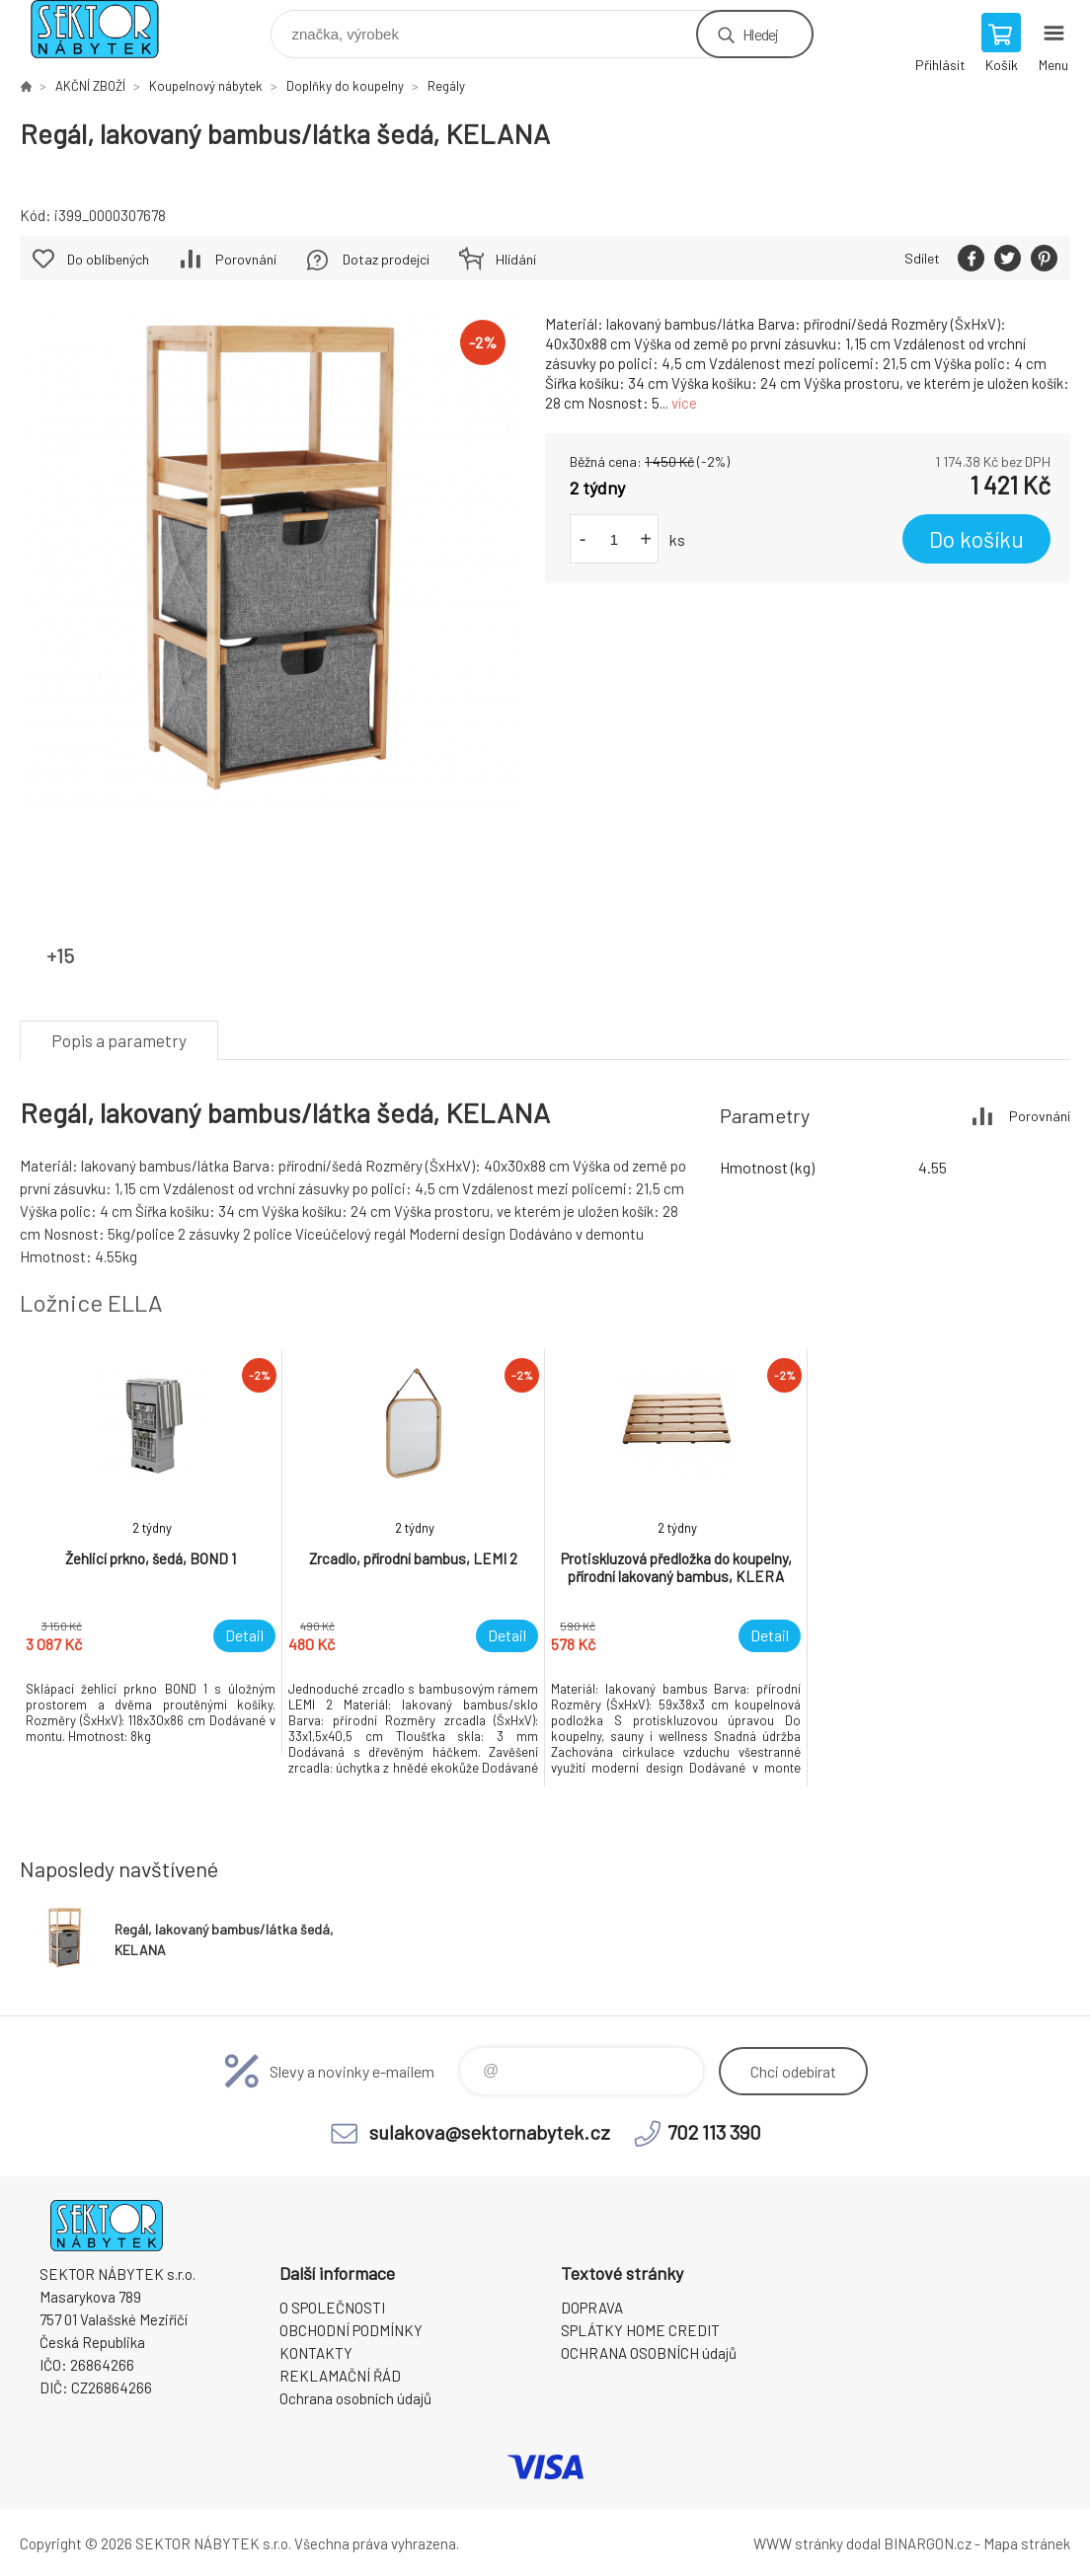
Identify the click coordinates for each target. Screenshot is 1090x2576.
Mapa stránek (1026, 2543)
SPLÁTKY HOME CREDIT (640, 2330)
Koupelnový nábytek (206, 86)
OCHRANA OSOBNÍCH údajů (649, 2353)
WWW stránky (798, 2543)
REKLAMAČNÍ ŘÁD (340, 2376)
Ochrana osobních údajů (355, 2398)
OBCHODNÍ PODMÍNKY (351, 2330)
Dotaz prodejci (386, 259)
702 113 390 (714, 2132)
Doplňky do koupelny (345, 86)
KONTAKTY (315, 2353)
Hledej (760, 34)
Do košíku (976, 539)
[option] (151, 1551)
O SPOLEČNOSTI (332, 2307)
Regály (446, 86)
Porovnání (245, 259)
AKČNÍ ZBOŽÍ (90, 86)
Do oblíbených (108, 259)
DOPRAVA (592, 2307)
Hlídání (516, 259)
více (684, 403)
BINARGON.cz (928, 2543)
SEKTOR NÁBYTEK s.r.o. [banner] (107, 29)
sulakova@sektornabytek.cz (489, 2132)
